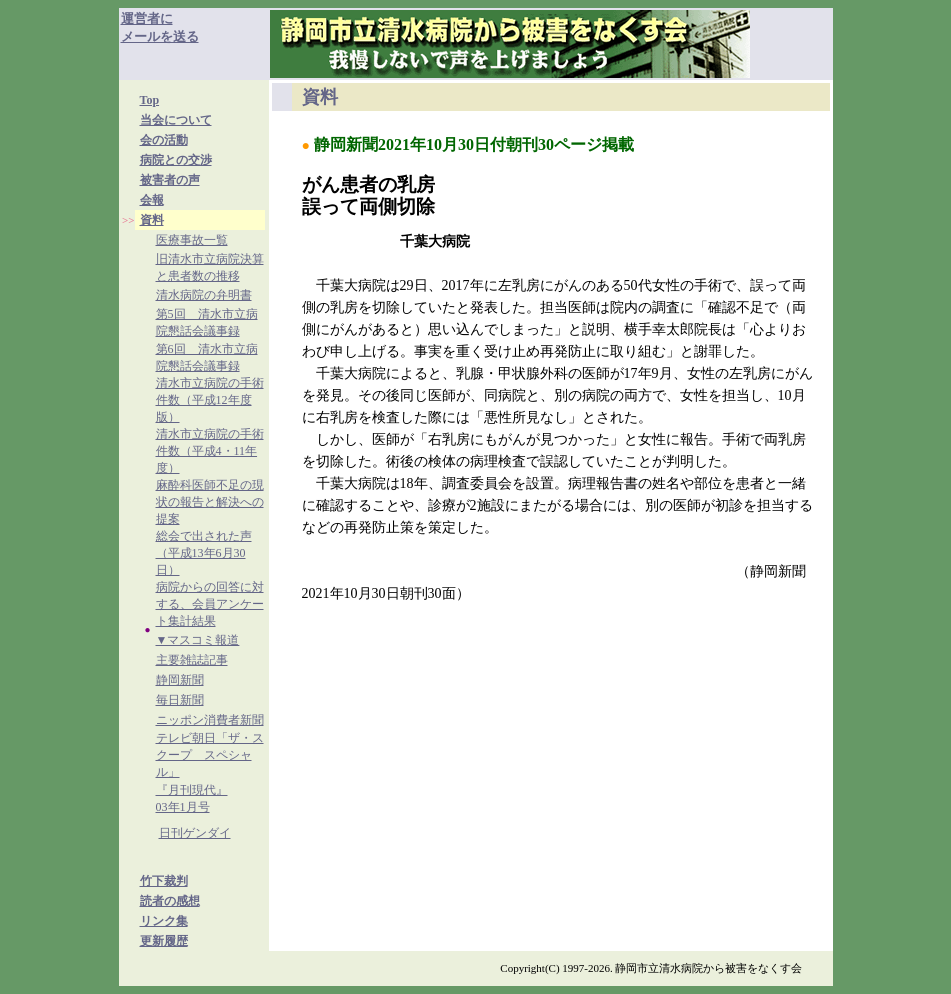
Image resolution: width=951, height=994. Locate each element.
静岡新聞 (180, 680)
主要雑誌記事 (192, 660)
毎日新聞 (180, 700)
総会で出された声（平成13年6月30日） (204, 553)
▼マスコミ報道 (198, 640)
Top (150, 100)
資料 (152, 220)
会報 (152, 200)
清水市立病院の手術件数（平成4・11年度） (210, 451)
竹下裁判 (164, 881)
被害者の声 (170, 180)
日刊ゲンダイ (195, 833)
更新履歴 (164, 941)
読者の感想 (170, 901)
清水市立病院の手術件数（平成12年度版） (210, 400)
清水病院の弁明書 (204, 295)
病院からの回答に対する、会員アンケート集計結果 (210, 604)
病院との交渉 (176, 160)
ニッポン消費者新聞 (210, 720)
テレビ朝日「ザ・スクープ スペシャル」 (210, 755)
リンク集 (164, 921)
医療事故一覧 (192, 240)
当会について (176, 120)
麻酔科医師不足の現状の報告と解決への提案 (210, 502)
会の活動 (164, 140)
